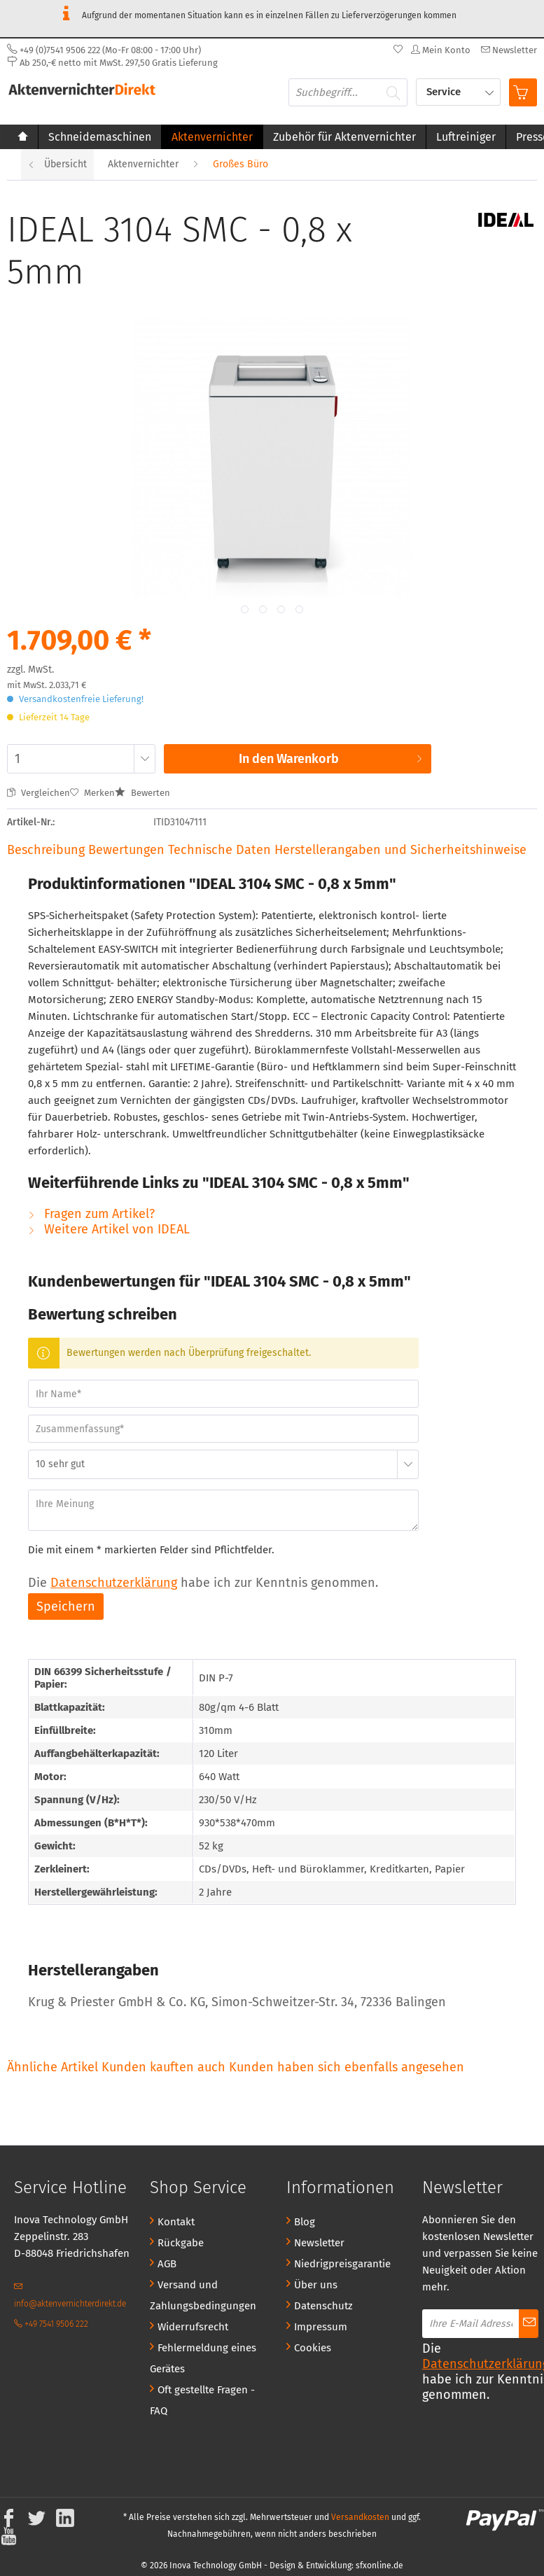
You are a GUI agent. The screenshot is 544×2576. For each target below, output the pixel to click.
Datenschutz (323, 2306)
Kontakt (176, 2222)
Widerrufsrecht (193, 2326)
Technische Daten (219, 850)
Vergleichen (38, 793)
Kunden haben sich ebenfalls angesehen (346, 2067)
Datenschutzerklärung (113, 1582)
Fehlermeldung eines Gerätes (203, 2358)
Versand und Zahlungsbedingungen (203, 2295)
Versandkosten (360, 2517)
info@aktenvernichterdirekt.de (70, 2295)
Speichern (65, 1606)
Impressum (320, 2326)
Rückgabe (181, 2242)
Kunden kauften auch (163, 2067)
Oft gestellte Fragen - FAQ (202, 2400)
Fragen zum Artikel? (91, 1214)
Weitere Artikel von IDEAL (109, 1229)
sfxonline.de (379, 2565)
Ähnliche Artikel (52, 2067)
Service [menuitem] (444, 91)
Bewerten (142, 793)
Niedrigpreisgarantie (342, 2264)
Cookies (312, 2348)
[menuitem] (507, 50)
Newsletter (319, 2242)
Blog (304, 2222)
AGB (167, 2264)
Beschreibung (46, 850)
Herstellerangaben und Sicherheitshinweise (400, 850)
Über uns (315, 2284)
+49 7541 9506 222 (51, 2324)
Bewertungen (128, 850)
